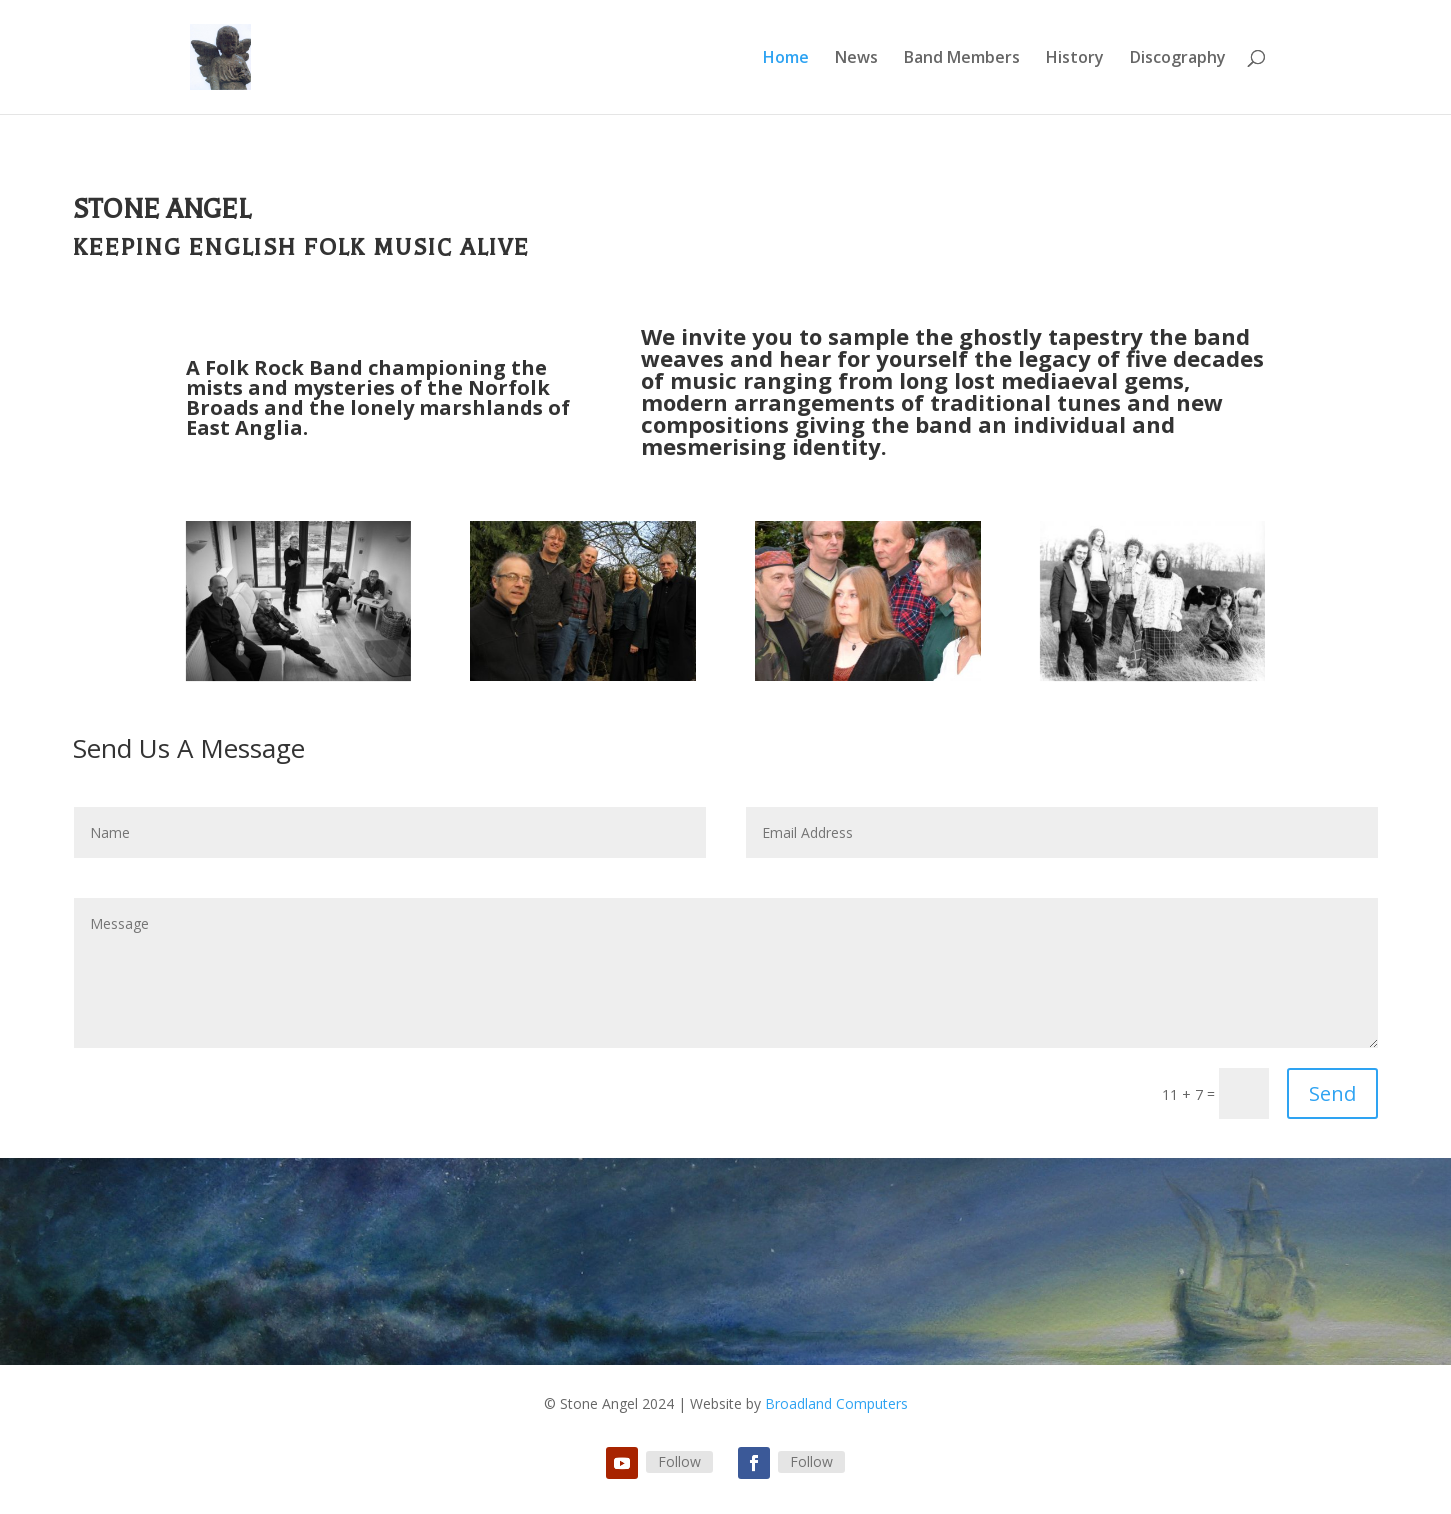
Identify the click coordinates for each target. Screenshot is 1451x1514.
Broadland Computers (836, 1403)
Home (786, 59)
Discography (1178, 59)
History (1075, 59)
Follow (679, 1461)
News (856, 59)
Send (1332, 1093)
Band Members (962, 59)
